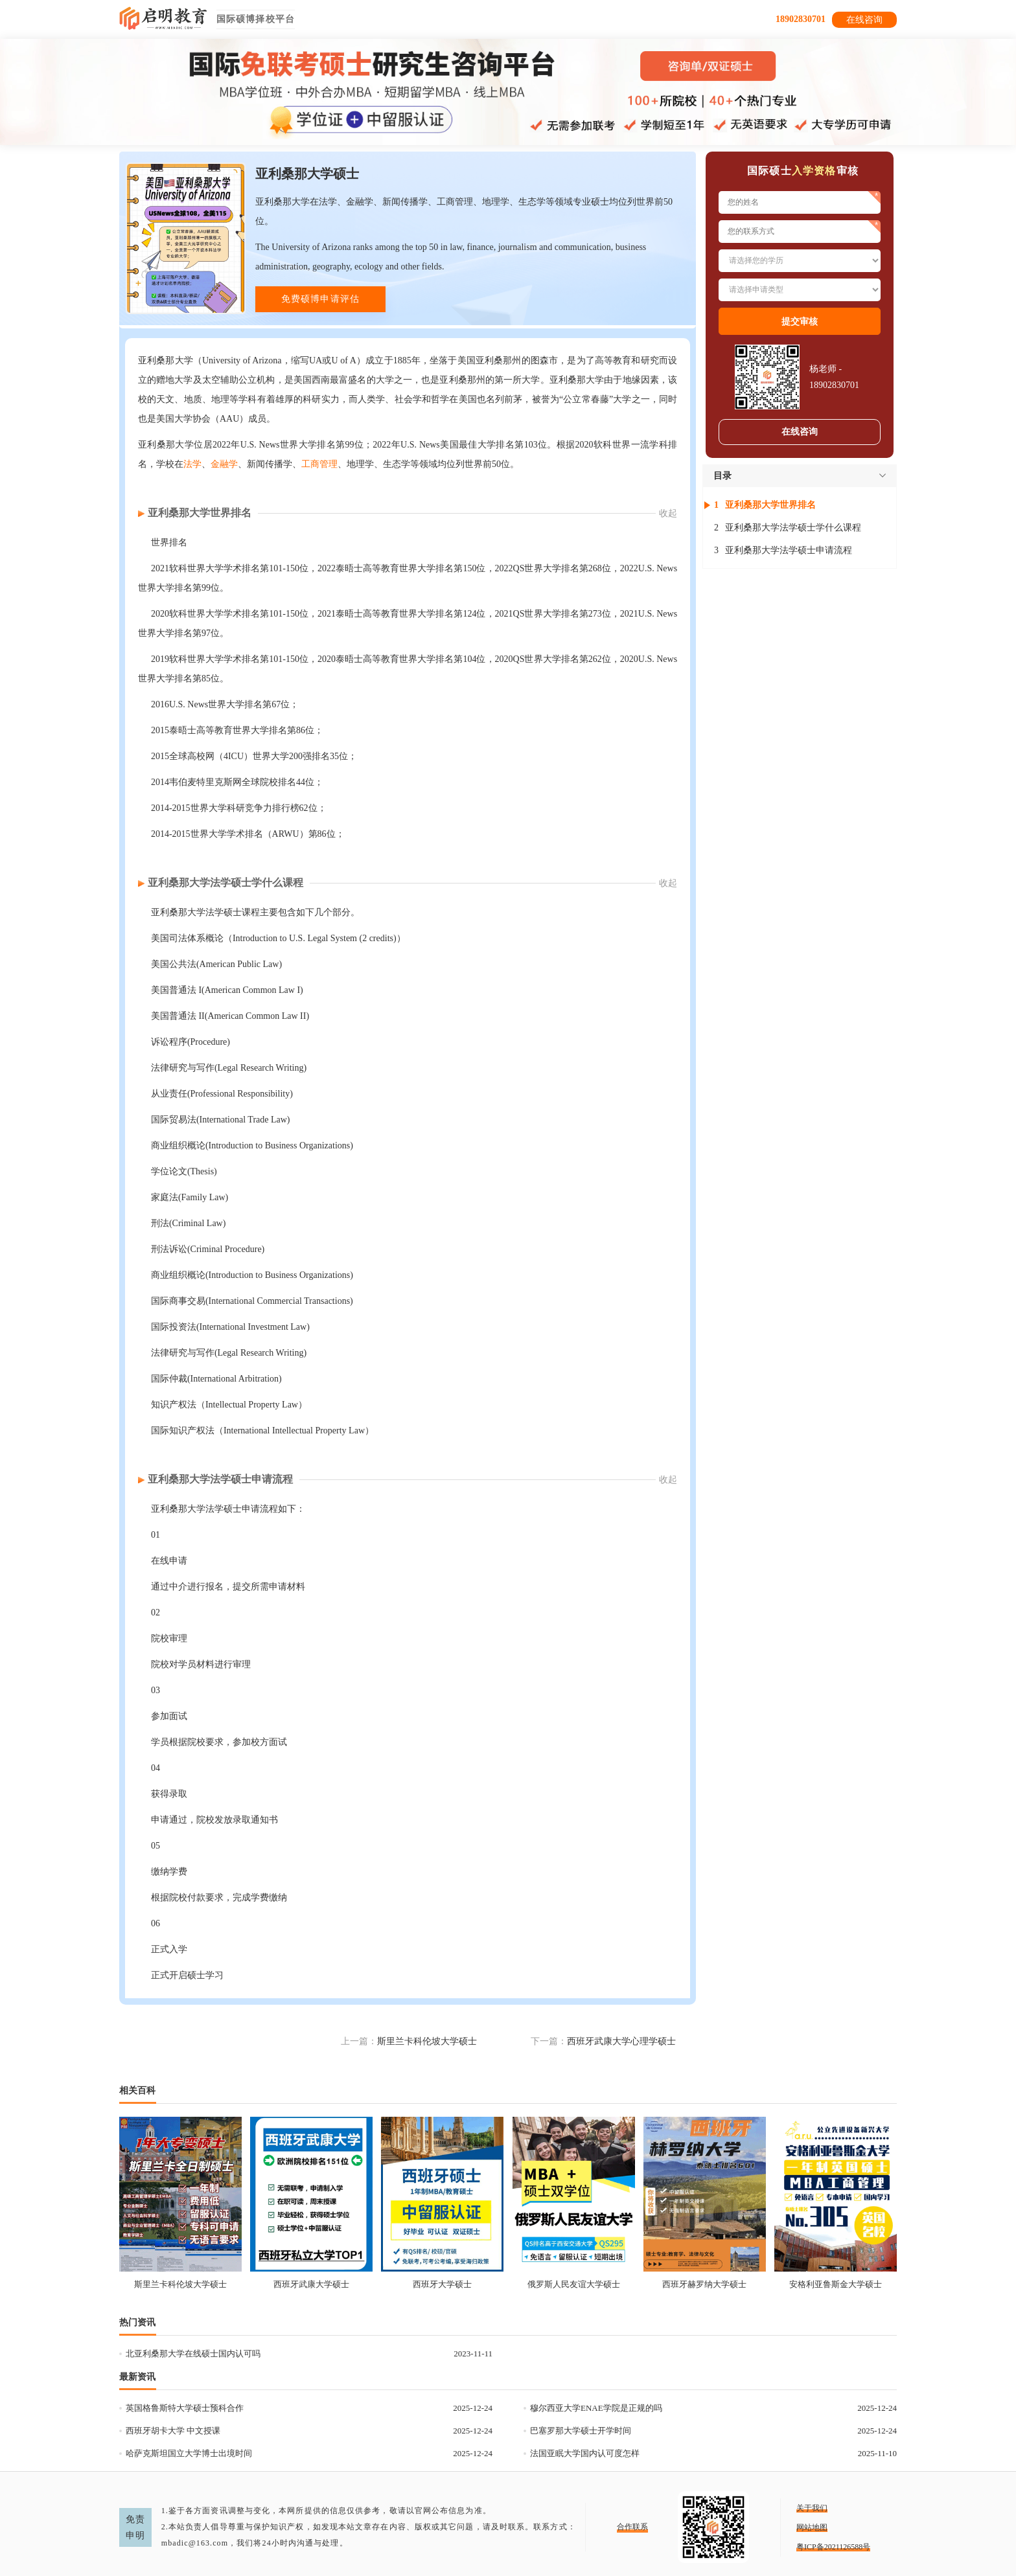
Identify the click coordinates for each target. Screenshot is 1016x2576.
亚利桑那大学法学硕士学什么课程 (225, 882)
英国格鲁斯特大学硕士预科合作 (185, 2408)
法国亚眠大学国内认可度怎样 (585, 2453)
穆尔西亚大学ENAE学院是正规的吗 (596, 2408)
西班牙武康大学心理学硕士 (621, 2041)
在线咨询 (864, 20)
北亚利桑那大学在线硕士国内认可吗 (193, 2353)
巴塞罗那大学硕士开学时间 (580, 2430)
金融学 (224, 464)
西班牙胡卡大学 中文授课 (173, 2430)
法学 (192, 464)
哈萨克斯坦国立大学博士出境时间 (189, 2453)
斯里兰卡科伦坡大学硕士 (427, 2041)
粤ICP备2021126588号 (833, 2546)
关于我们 (811, 2508)
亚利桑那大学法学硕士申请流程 (220, 1479)
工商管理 (319, 464)
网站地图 (811, 2527)
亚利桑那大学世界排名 (199, 512)
